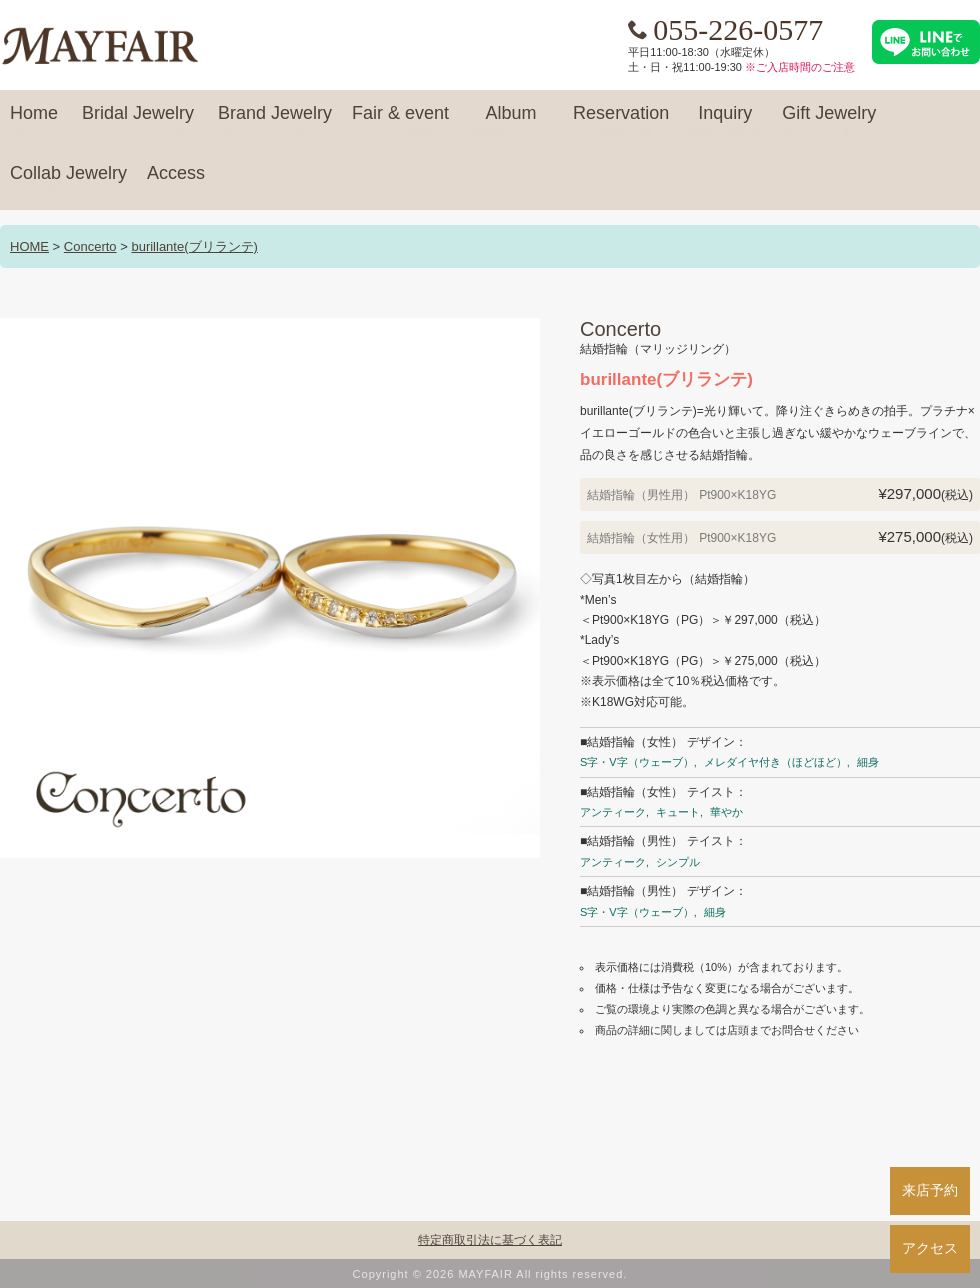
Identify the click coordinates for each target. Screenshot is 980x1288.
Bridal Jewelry (138, 122)
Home (34, 122)
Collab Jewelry (68, 182)
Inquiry (725, 122)
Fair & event (400, 122)
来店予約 (930, 1190)
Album (511, 122)
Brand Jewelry (275, 122)
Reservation (621, 122)
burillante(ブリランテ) (194, 246)
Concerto (90, 246)
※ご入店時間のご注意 (800, 67)
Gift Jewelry (829, 122)
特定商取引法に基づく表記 (490, 1240)
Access (176, 182)
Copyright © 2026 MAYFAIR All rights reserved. (490, 1274)
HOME (29, 246)
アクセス (930, 1248)
